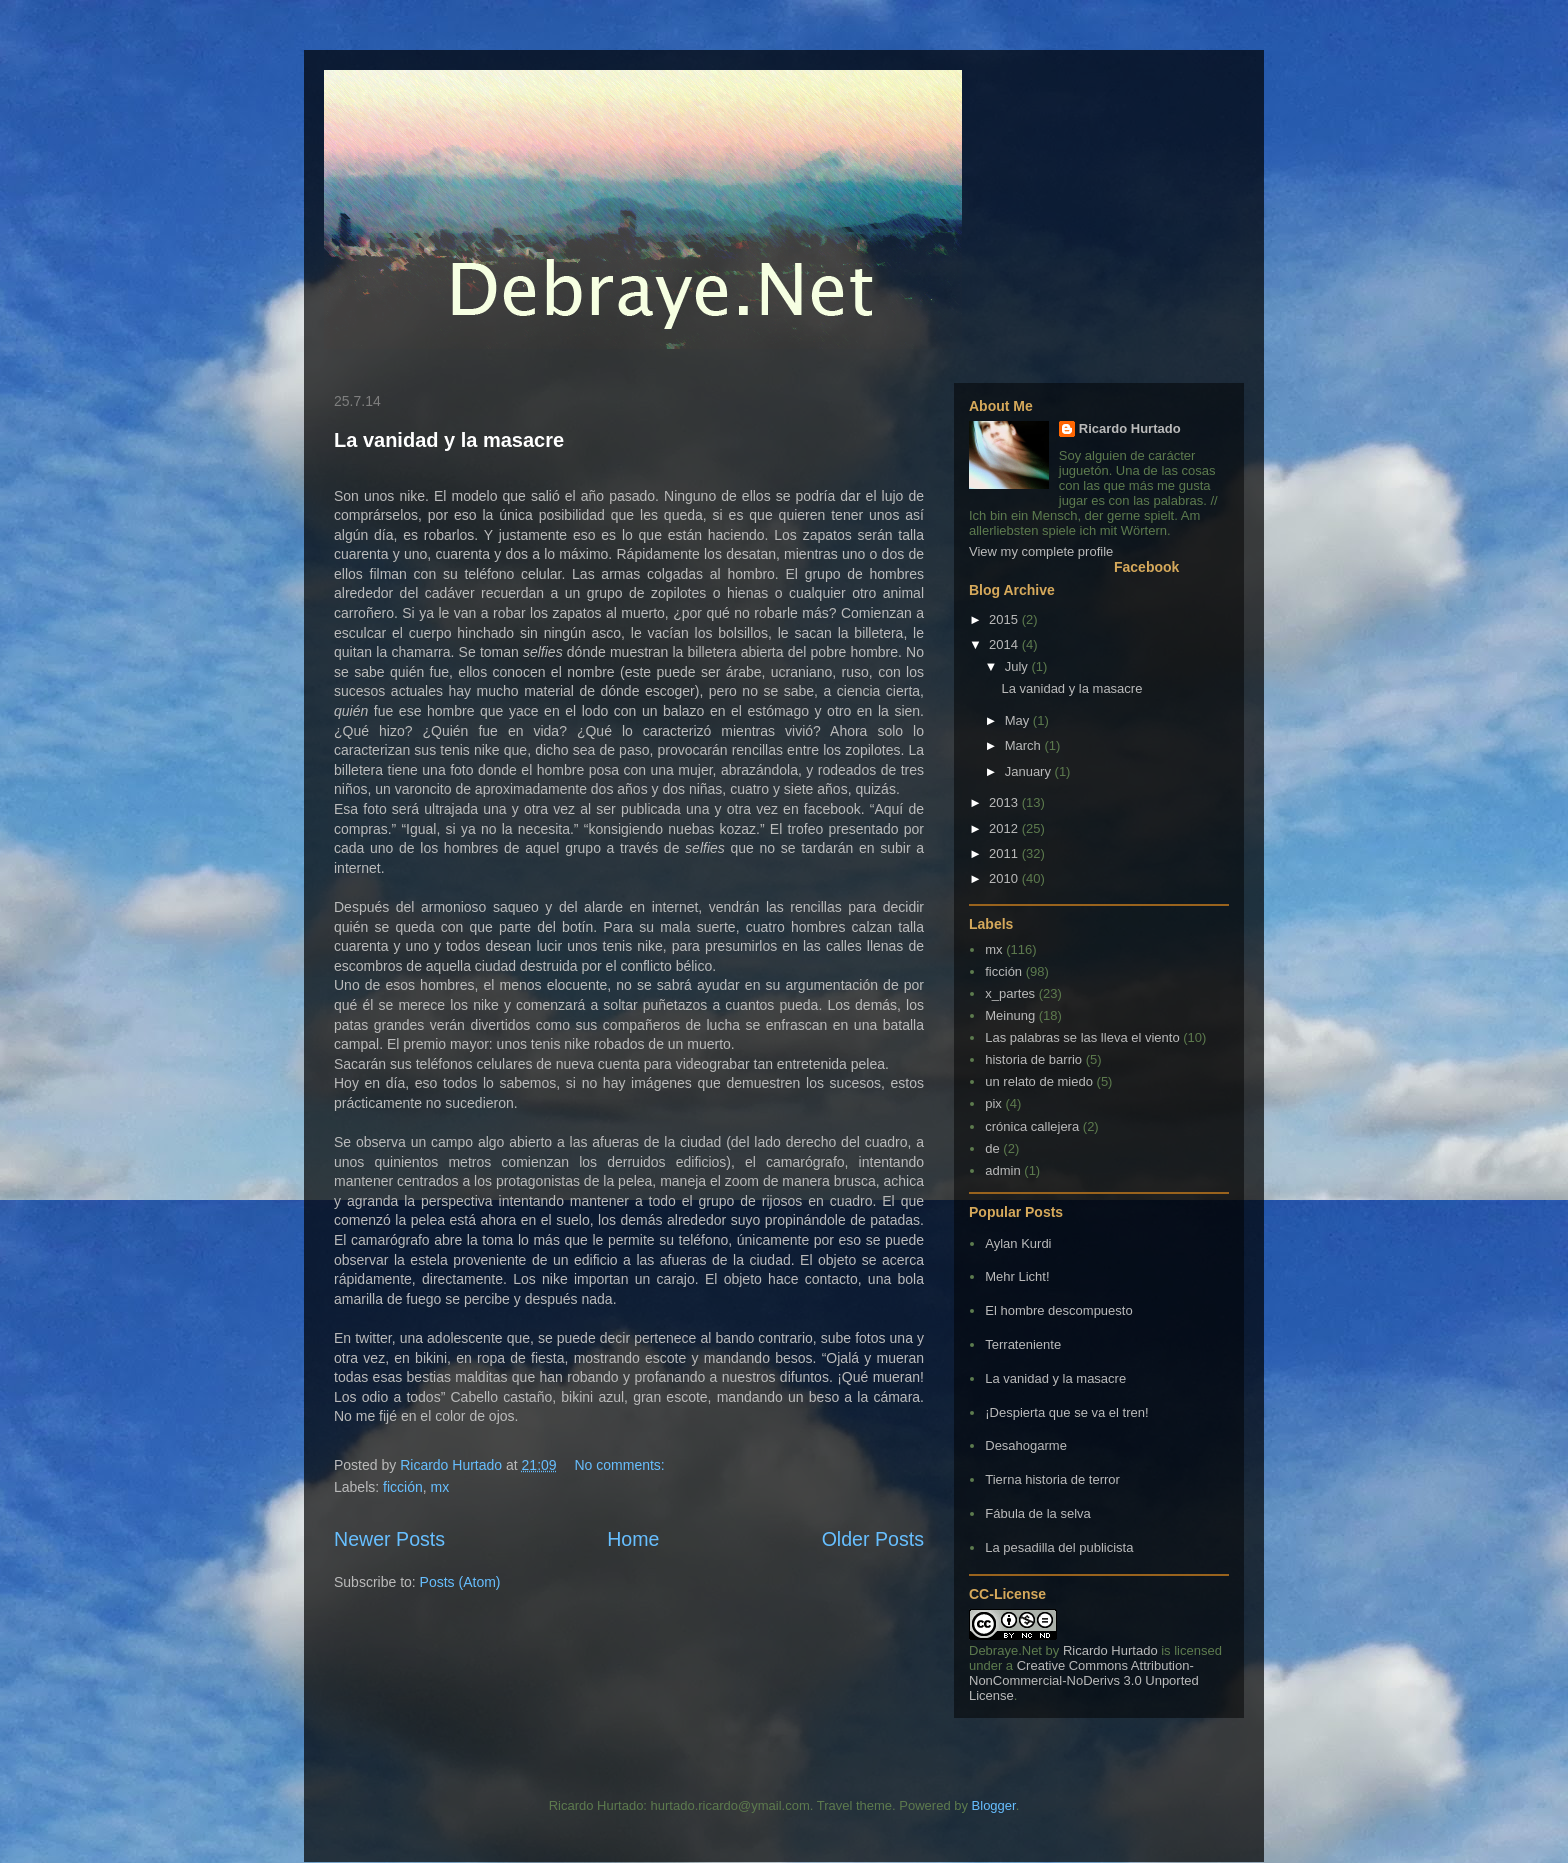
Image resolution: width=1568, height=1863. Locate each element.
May (1019, 720)
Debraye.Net (1005, 1650)
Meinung (1010, 1015)
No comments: (622, 1465)
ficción (403, 1487)
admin (1002, 1170)
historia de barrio (1033, 1059)
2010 (1005, 878)
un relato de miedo (1039, 1081)
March (1025, 745)
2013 (1005, 802)
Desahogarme (1026, 1445)
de (992, 1148)
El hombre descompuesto (1058, 1310)
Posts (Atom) (460, 1582)
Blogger (994, 1805)
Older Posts (873, 1539)
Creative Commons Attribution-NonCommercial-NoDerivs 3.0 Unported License (1084, 1680)
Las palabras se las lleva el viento (1082, 1037)
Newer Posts (389, 1539)
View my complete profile (1041, 551)
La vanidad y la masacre (449, 440)
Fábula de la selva (1038, 1513)
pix (993, 1103)
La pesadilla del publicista (1059, 1547)
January (1030, 771)
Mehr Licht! (1017, 1276)
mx (440, 1487)
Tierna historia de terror (1052, 1479)
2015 (1005, 619)
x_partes (1010, 993)
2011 (1005, 853)
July (1018, 666)
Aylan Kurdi (1018, 1243)
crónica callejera (1032, 1126)
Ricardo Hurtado (1130, 428)
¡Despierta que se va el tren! (1066, 1412)
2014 (1005, 644)
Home (633, 1539)
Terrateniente (1023, 1344)
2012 (1005, 828)
